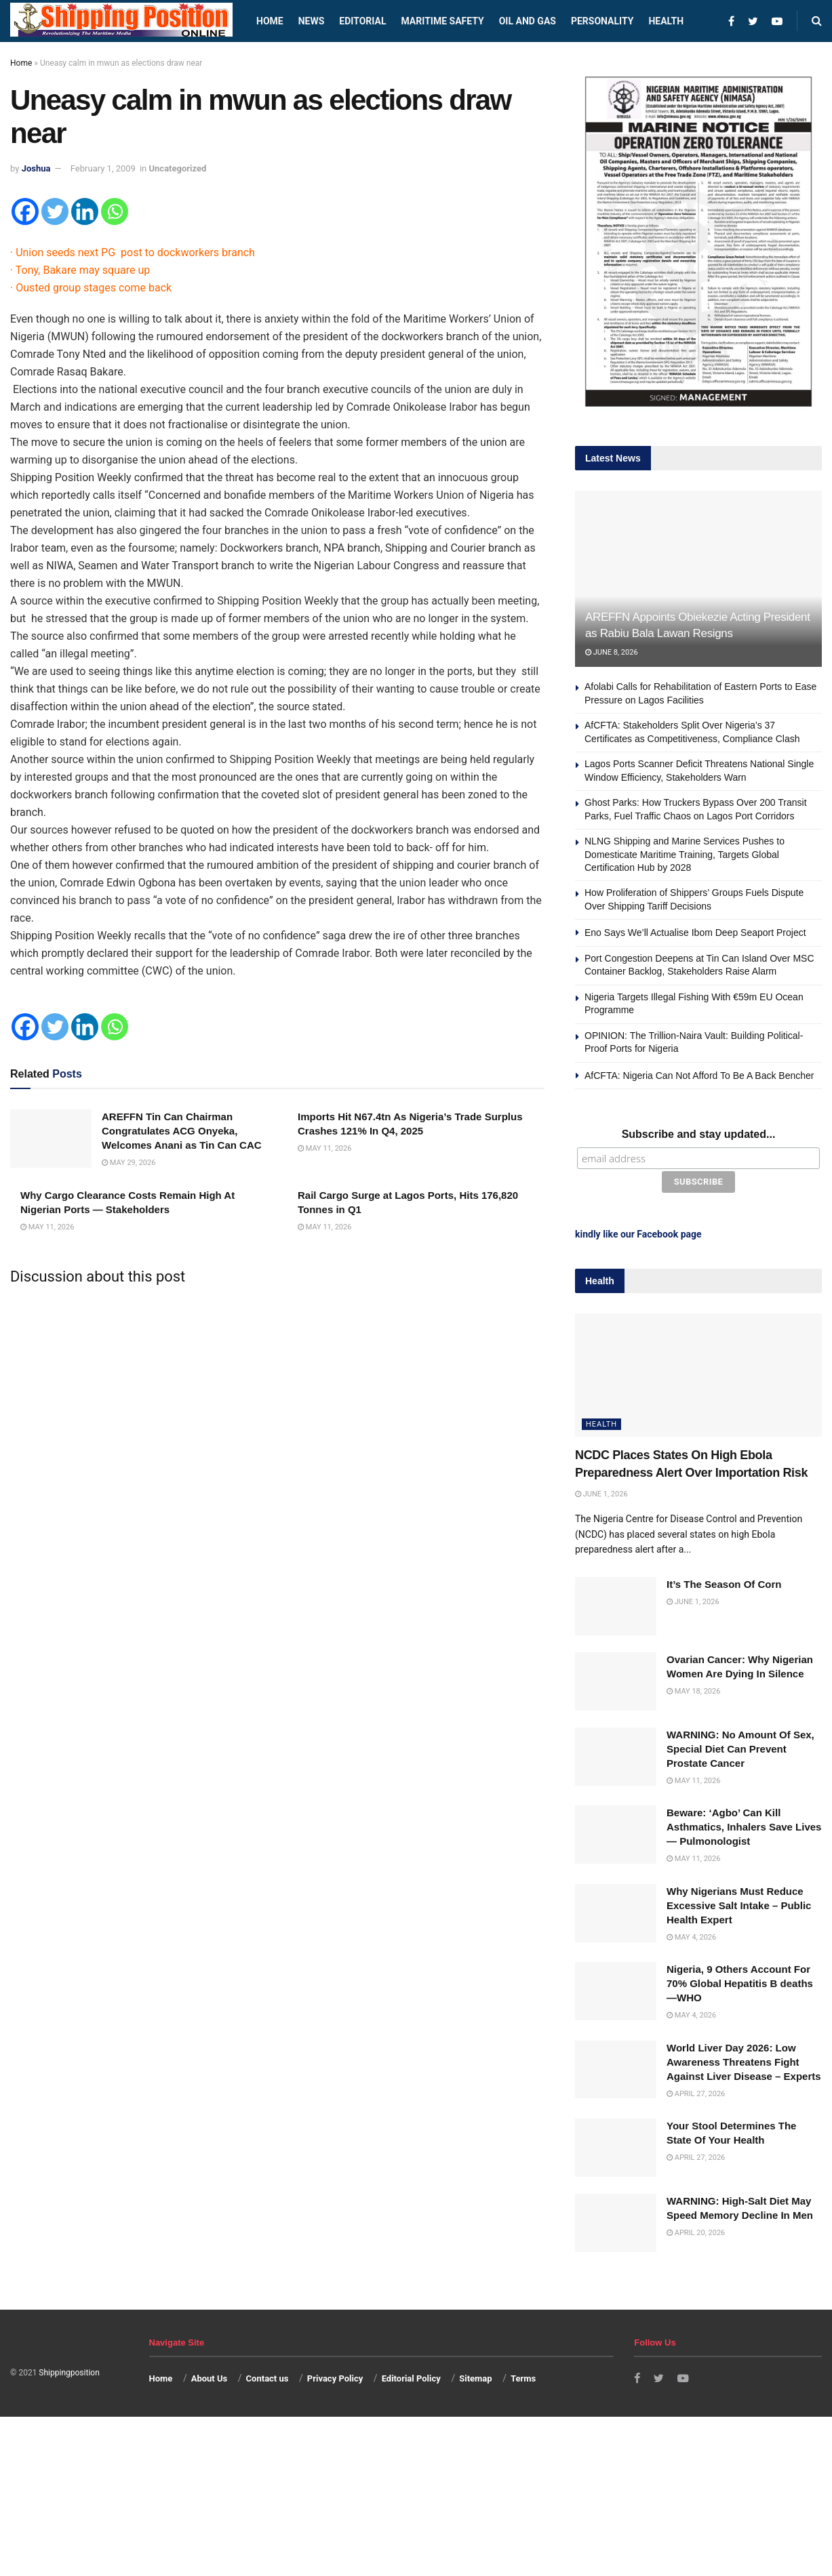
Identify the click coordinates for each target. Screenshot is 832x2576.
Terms (523, 2376)
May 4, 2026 (691, 1935)
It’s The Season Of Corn (724, 1583)
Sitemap (475, 2376)
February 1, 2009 (103, 168)
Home (269, 21)
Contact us (267, 2376)
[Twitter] (54, 211)
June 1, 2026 (601, 1492)
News (311, 21)
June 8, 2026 (611, 652)
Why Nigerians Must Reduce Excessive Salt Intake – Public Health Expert (739, 1903)
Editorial (362, 21)
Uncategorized (178, 168)
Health (666, 21)
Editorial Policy (411, 2376)
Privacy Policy (335, 2376)
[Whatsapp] (114, 211)
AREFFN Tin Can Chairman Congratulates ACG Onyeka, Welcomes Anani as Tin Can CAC (182, 1131)
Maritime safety (442, 21)
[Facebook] (25, 211)
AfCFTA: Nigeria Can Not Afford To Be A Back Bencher (699, 1075)
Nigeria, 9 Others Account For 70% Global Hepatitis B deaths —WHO (740, 1981)
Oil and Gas (527, 21)
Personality (602, 21)
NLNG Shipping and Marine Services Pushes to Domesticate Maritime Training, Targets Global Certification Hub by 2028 (685, 854)
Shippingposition (69, 2370)
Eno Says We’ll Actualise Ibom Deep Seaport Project (695, 932)
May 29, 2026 (128, 1162)
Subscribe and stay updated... (699, 1134)
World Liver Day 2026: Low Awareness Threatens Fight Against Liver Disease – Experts (744, 2060)
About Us (209, 2376)
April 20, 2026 (696, 2230)
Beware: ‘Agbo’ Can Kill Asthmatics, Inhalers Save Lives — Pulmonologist (744, 1825)
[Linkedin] (84, 211)
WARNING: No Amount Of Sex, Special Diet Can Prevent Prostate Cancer (740, 1747)
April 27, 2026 (696, 2091)
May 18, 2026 (693, 1689)
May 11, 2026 (324, 1148)
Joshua (36, 168)
